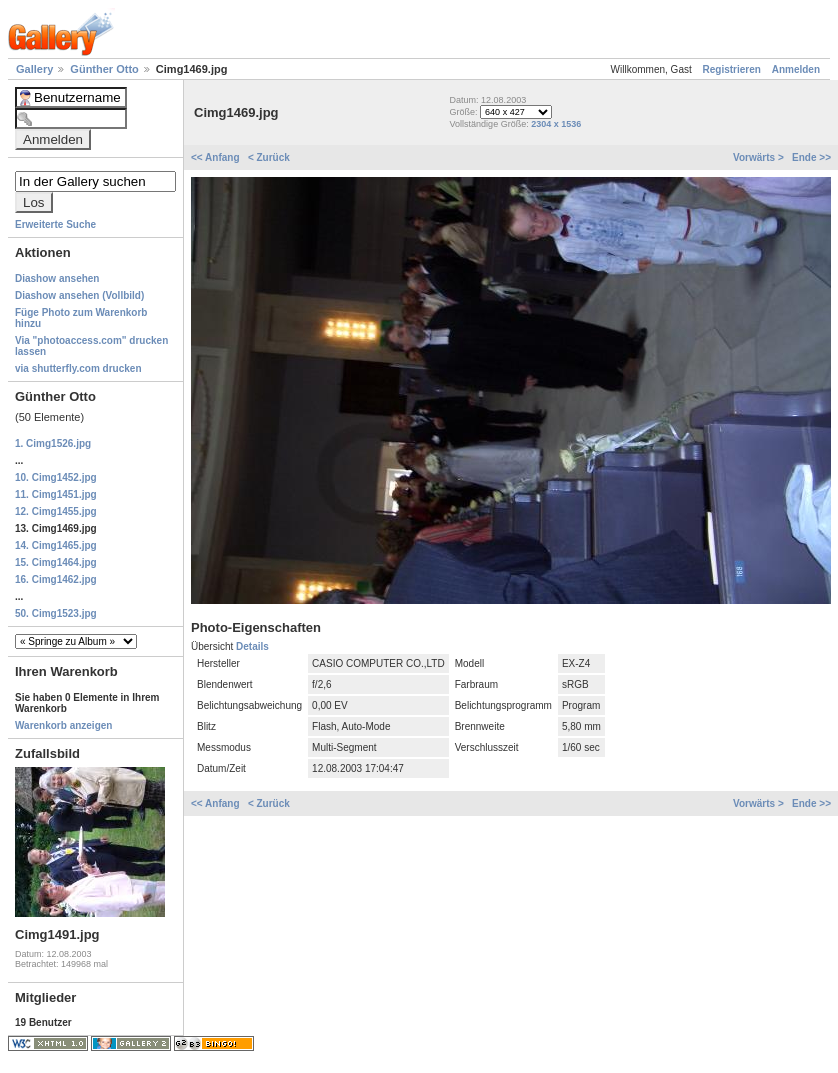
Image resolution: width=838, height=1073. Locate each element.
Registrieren (732, 69)
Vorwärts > (759, 157)
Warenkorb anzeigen (63, 725)
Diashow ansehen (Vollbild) (79, 295)
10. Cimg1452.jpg (56, 477)
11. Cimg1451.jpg (56, 494)
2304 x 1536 (556, 124)
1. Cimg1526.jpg (53, 443)
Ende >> (811, 157)
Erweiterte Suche (55, 224)
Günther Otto (106, 69)
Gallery (36, 69)
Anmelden (796, 69)
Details (252, 646)
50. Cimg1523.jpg (56, 613)
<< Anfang (216, 157)
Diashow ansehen (57, 278)
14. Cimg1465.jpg (56, 545)
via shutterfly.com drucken (78, 368)
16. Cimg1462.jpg (56, 579)
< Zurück (269, 157)
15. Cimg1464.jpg (56, 562)
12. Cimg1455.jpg (56, 511)
